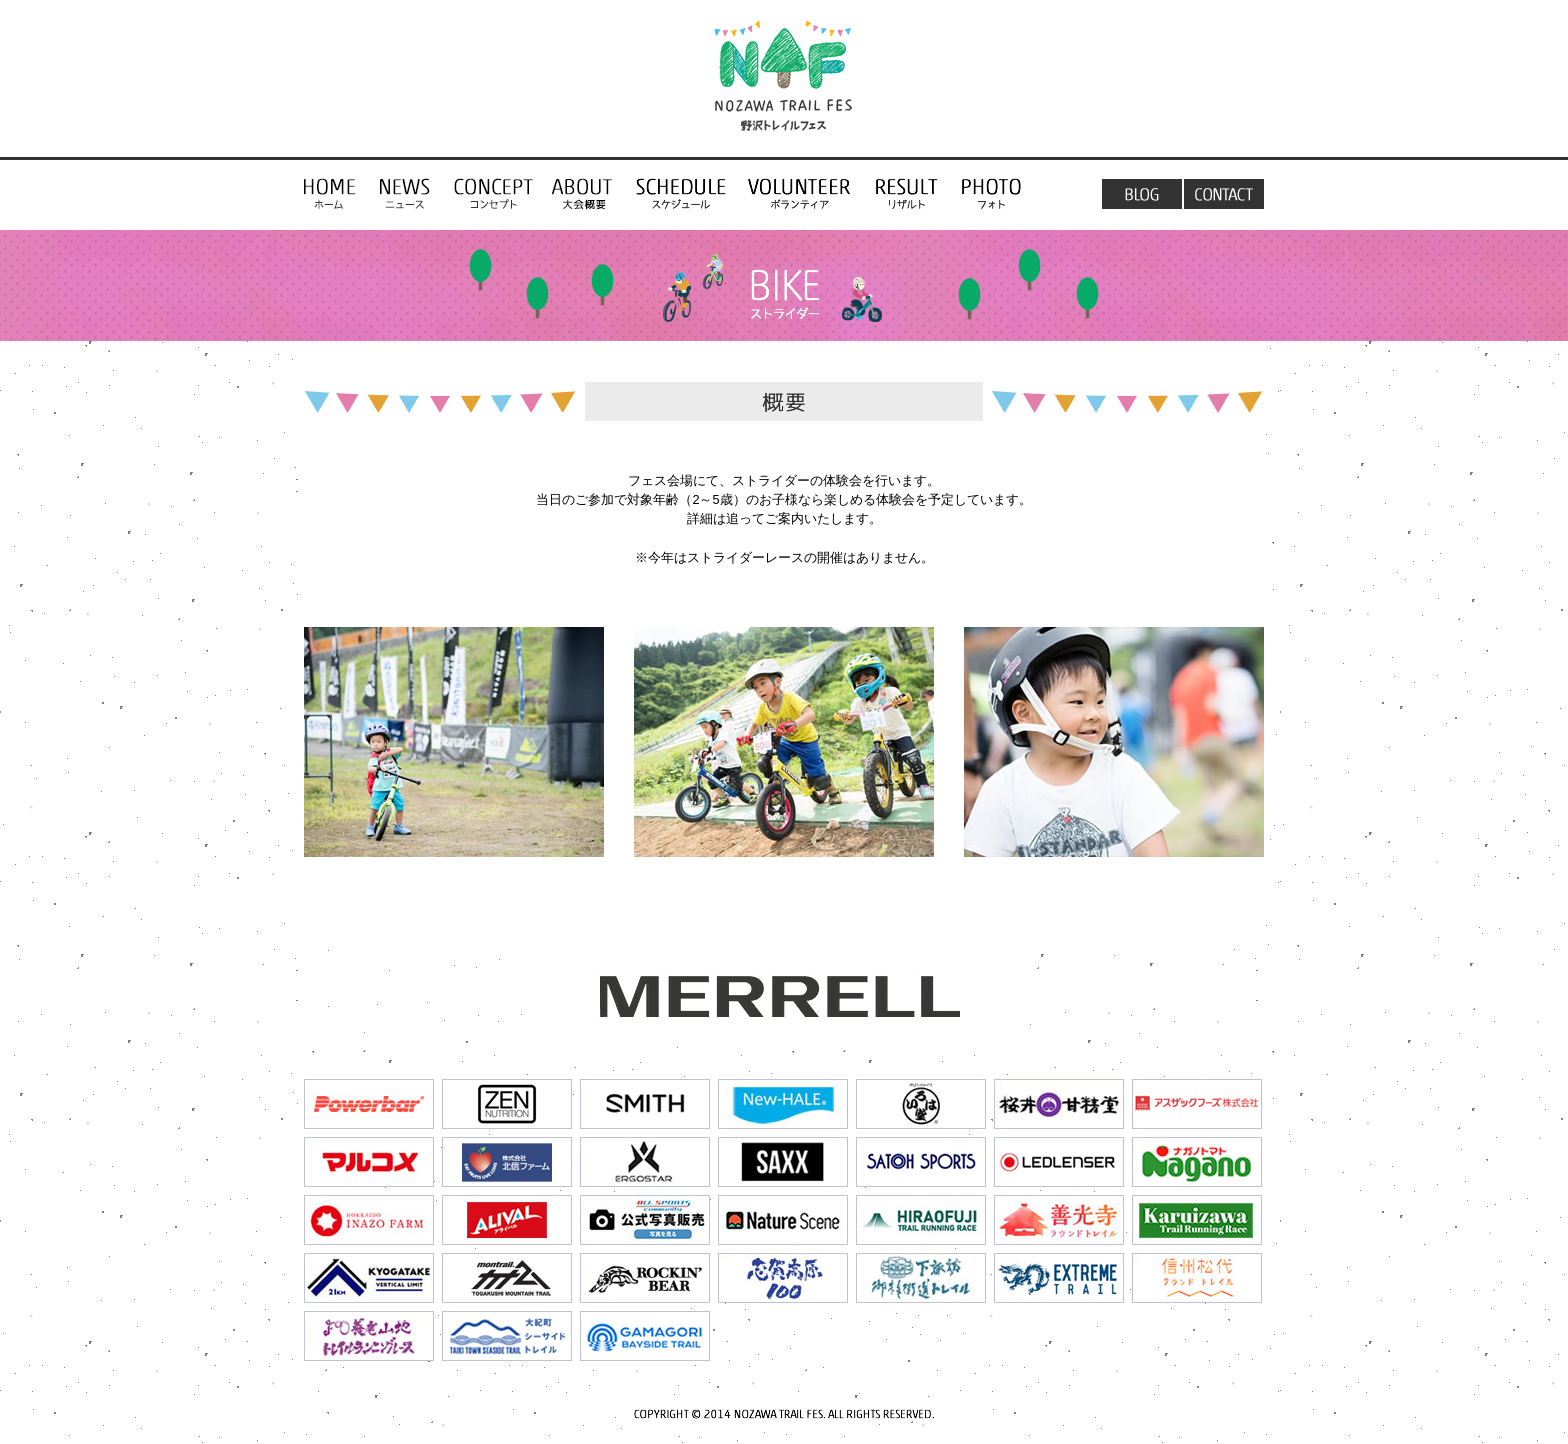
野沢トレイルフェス (784, 82)
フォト (992, 193)
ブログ (1139, 193)
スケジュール (681, 193)
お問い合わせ (1223, 193)
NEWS (405, 193)
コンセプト (336, 193)
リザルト (907, 193)
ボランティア (800, 193)
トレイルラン (585, 193)
